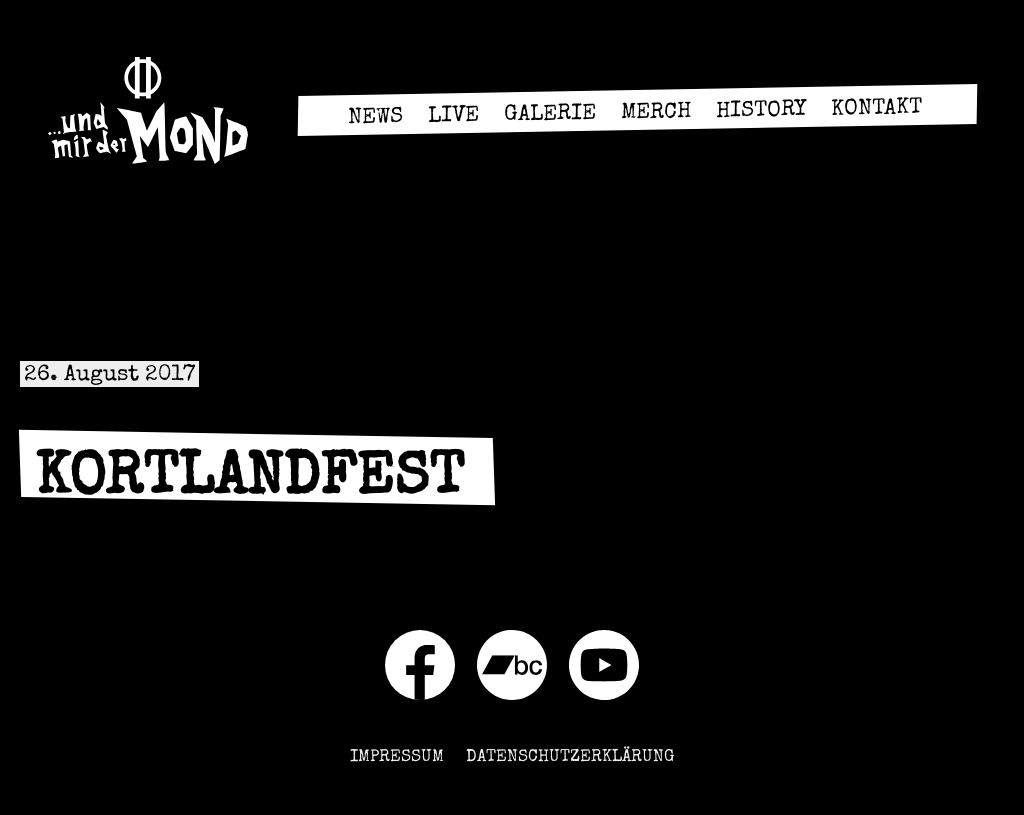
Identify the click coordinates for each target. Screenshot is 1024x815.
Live (452, 117)
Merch (655, 113)
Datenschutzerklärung (570, 757)
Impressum (397, 757)
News (374, 118)
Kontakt (875, 110)
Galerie (549, 116)
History (760, 112)
